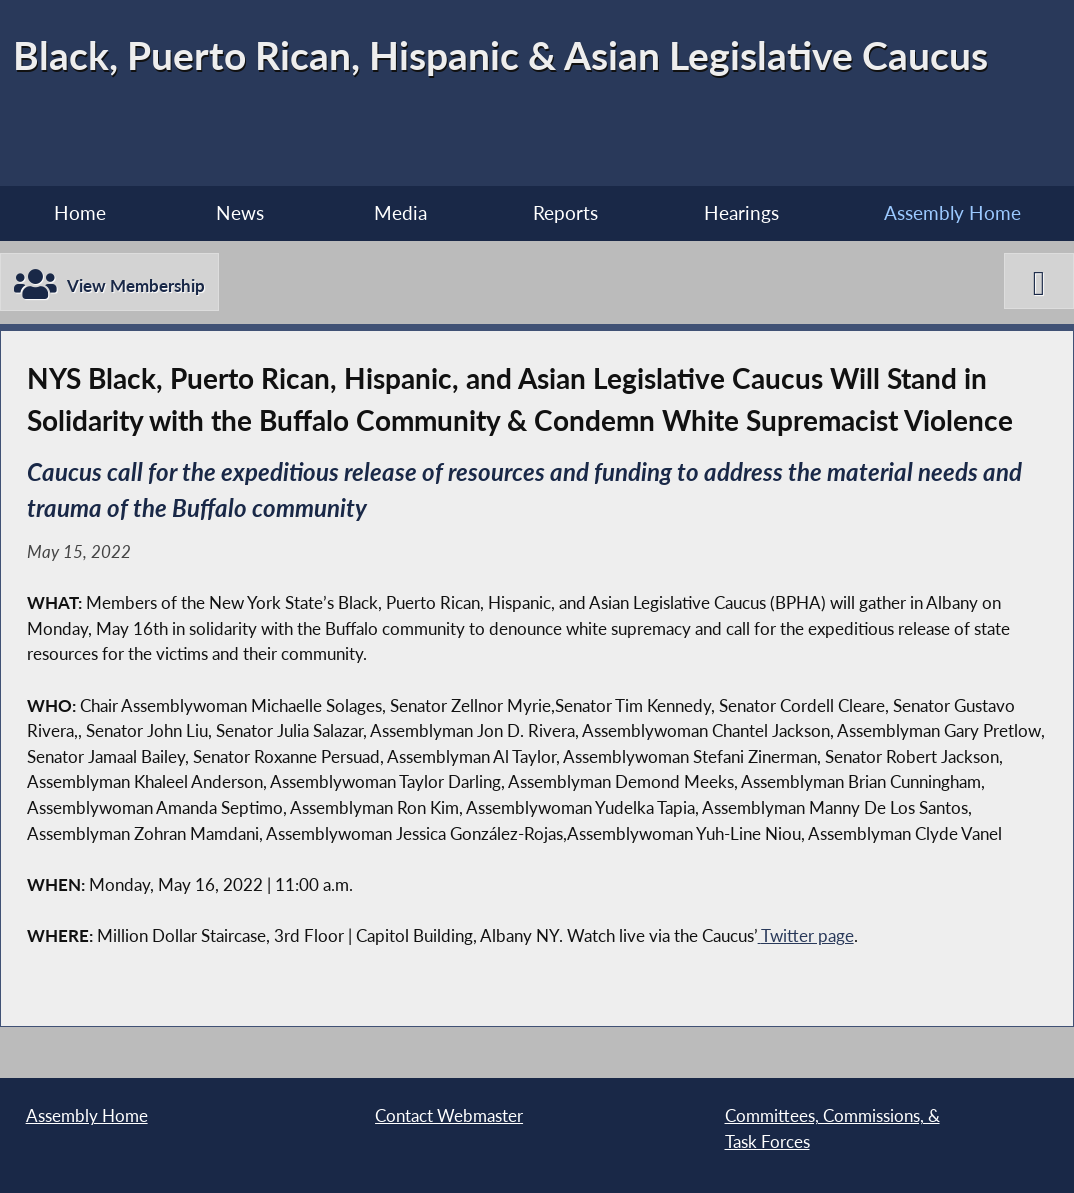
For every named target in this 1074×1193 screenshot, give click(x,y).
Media (400, 212)
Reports (565, 212)
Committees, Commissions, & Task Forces (832, 1128)
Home (80, 212)
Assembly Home (952, 212)
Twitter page (807, 935)
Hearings (741, 212)
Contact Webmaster (449, 1115)
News (240, 212)
